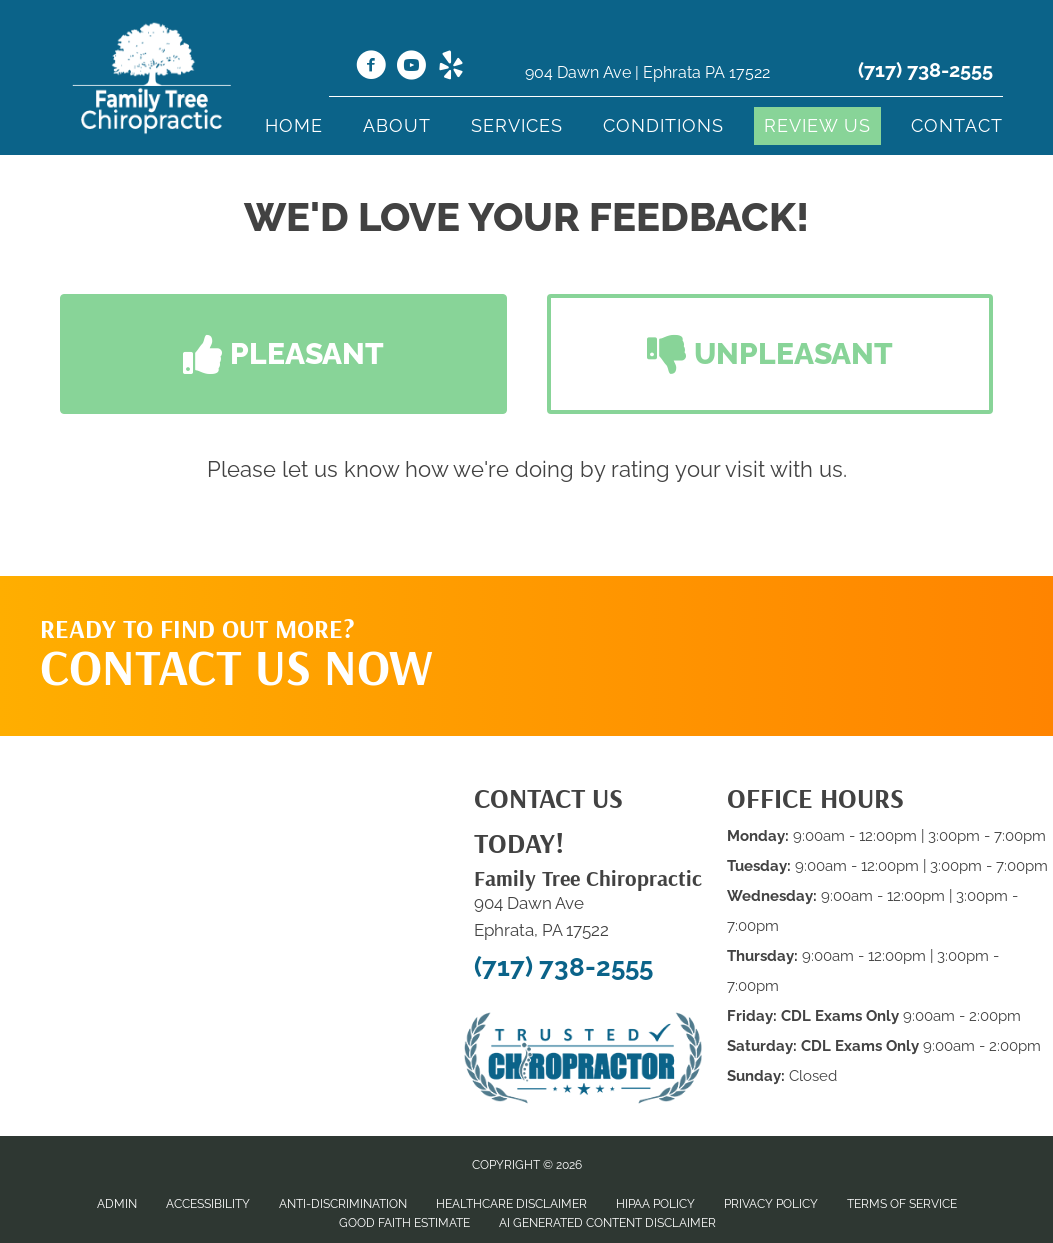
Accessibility (208, 1204)
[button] (283, 354)
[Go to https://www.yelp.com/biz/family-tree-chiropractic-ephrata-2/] (451, 68)
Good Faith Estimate (404, 1223)
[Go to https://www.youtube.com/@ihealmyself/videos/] (411, 68)
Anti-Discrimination (343, 1204)
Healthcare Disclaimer (511, 1204)
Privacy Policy (771, 1204)
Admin (117, 1204)
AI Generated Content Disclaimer (607, 1223)
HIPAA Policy (655, 1204)
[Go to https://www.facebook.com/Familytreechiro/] (371, 68)
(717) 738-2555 (925, 70)
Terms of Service (902, 1204)
